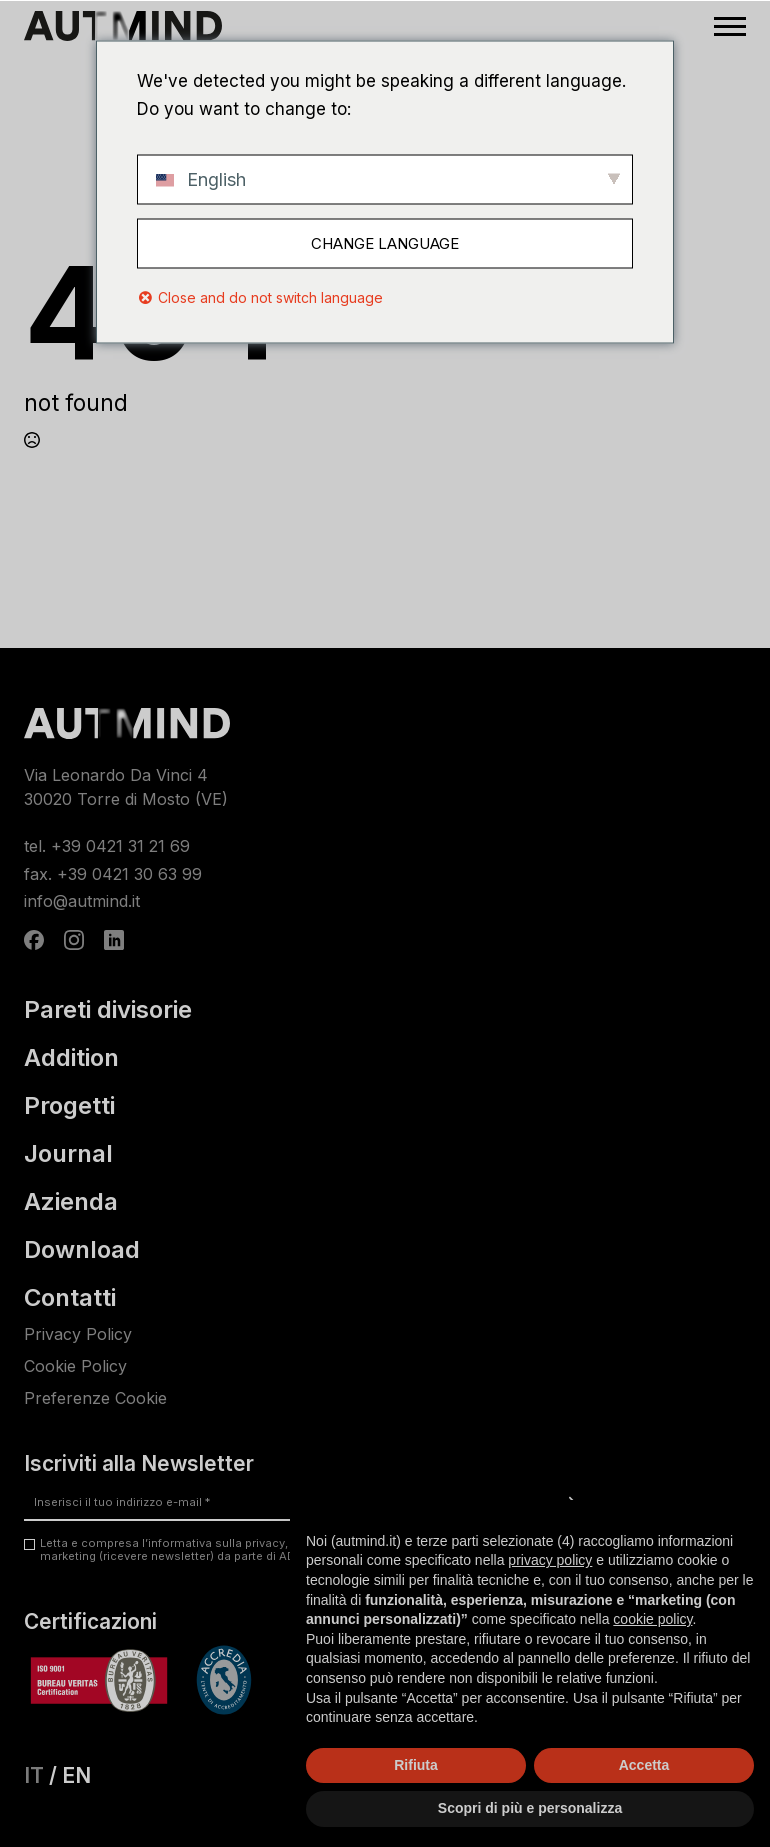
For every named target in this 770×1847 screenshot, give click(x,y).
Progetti (69, 1106)
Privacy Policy (78, 1334)
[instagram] (74, 940)
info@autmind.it (82, 901)
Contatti (70, 1298)
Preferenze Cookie (95, 1398)
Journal (68, 1154)
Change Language (385, 242)
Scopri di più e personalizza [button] (530, 1808)
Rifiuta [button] (416, 1765)
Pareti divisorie (108, 1010)
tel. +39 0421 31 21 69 (107, 846)
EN (76, 1775)
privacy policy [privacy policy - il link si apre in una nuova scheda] (550, 1560)
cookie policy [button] (652, 1619)
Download (82, 1250)
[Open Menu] (730, 26)
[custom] (34, 940)
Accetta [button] (644, 1765)
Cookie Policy (75, 1366)
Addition (71, 1058)
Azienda (71, 1202)
